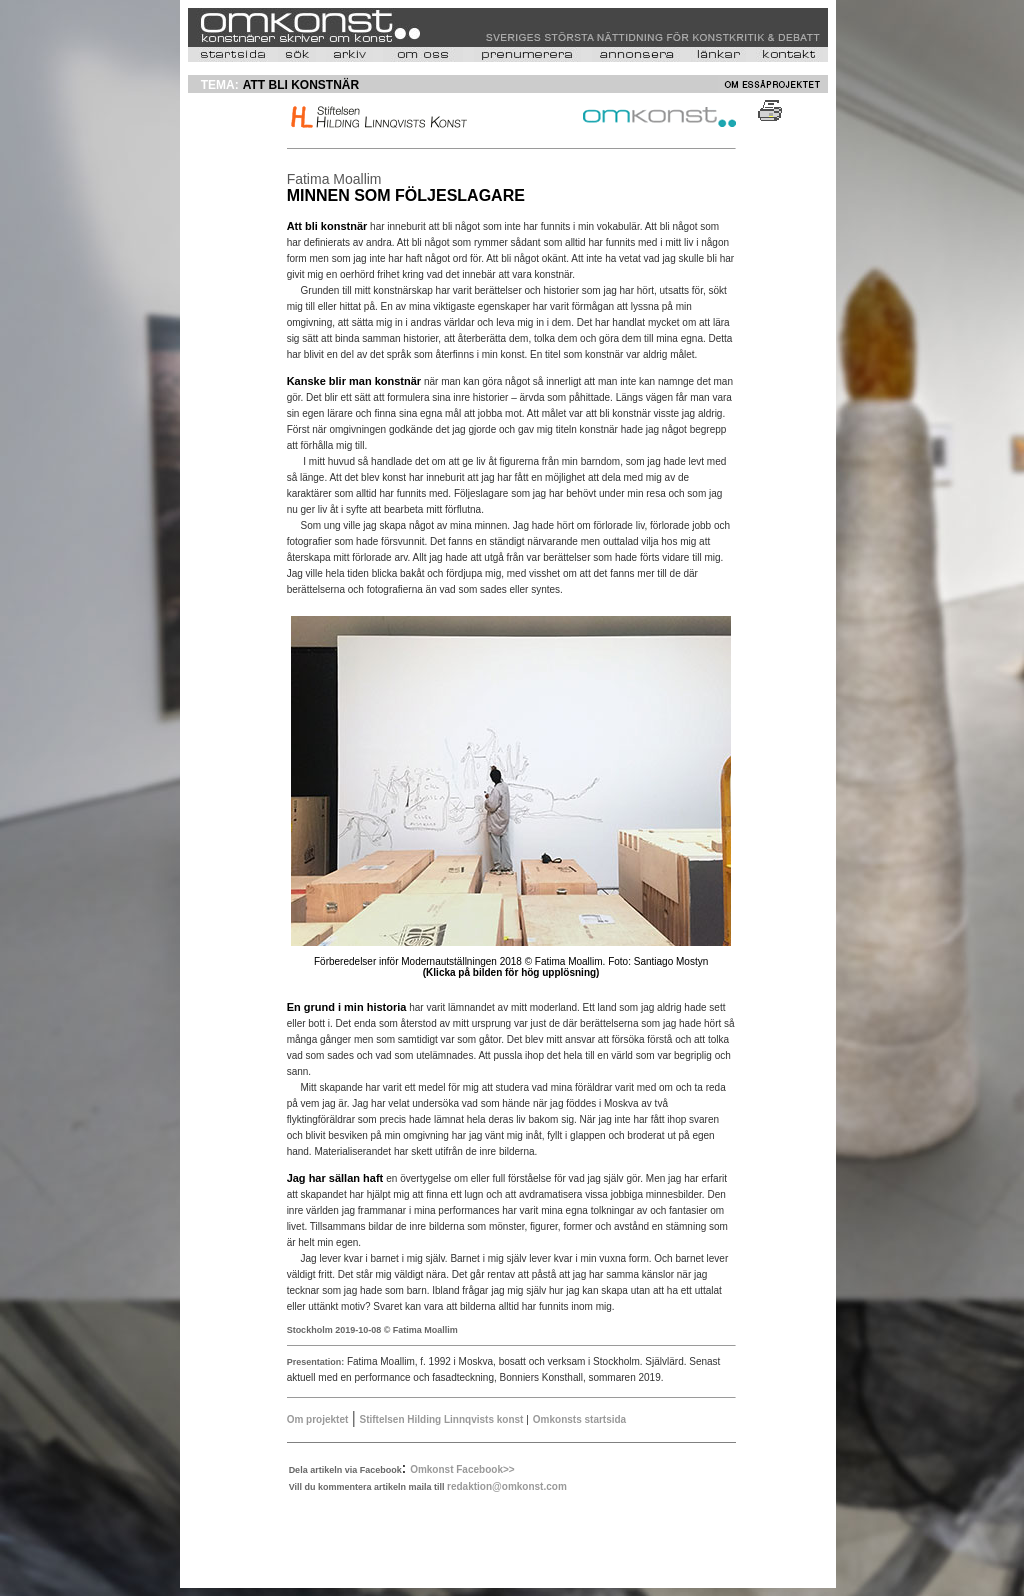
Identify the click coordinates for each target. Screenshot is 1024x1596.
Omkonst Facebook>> (462, 1469)
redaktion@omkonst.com (507, 1486)
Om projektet (318, 1419)
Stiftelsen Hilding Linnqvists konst (443, 1419)
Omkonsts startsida (579, 1419)
